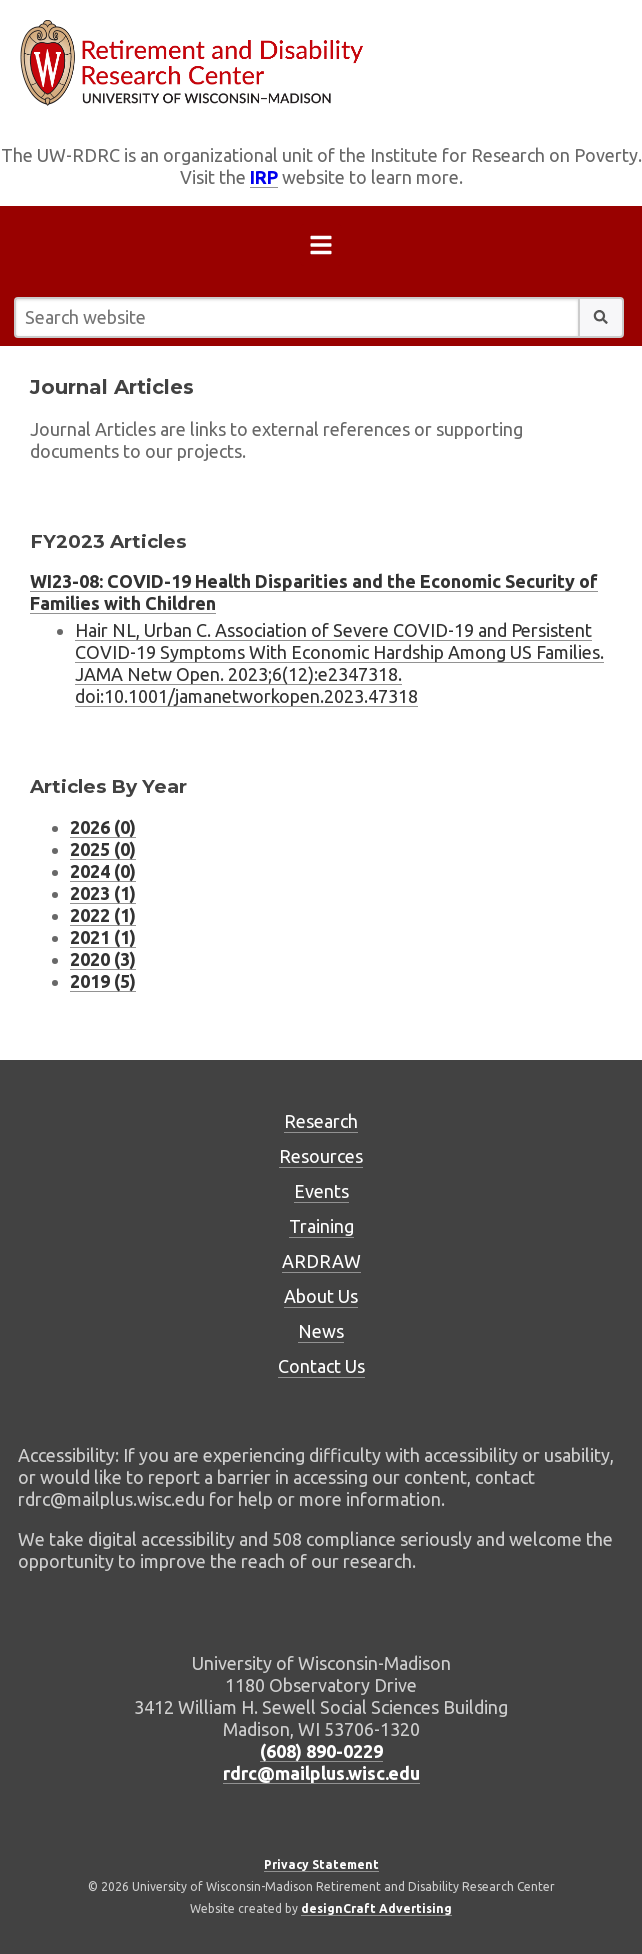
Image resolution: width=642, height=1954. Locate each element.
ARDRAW (321, 1261)
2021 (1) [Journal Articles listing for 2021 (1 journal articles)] (103, 937)
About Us (321, 1296)
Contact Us (321, 1366)
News (321, 1331)
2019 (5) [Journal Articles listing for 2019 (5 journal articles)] (103, 981)
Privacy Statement (321, 1864)
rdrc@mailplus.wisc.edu (321, 1773)
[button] (601, 317)
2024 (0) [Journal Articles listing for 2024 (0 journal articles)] (103, 871)
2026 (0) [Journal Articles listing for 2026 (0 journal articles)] (103, 827)
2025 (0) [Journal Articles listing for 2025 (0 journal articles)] (103, 849)
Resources (321, 1156)
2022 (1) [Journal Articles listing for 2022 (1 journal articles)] (103, 915)
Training (321, 1226)
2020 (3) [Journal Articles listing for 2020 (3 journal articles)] (103, 959)
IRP (264, 177)
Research (321, 1121)
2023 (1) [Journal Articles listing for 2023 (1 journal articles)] (103, 893)
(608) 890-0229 (321, 1751)
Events (321, 1191)
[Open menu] (321, 249)
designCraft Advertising (376, 1908)
